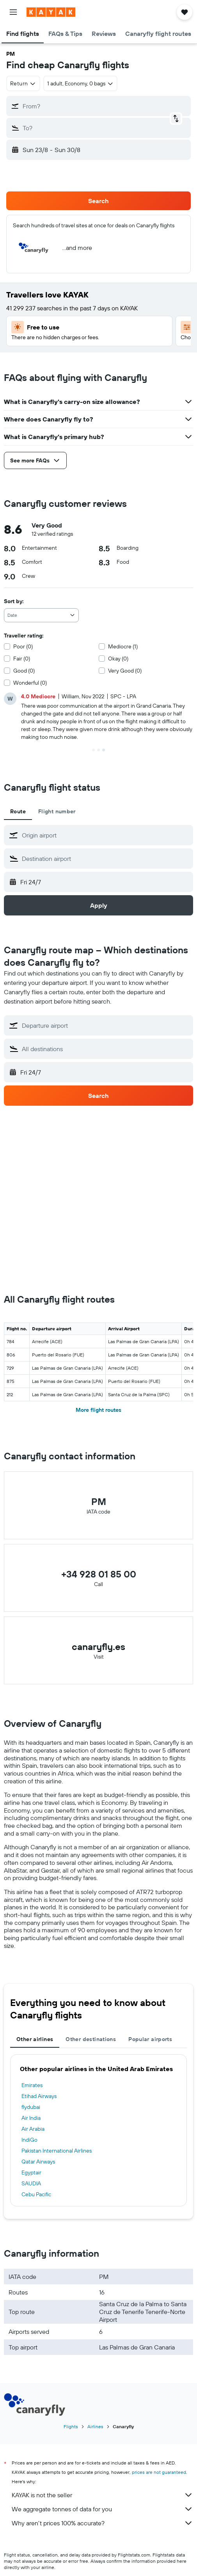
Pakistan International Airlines (56, 2150)
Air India (31, 2117)
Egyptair (31, 2172)
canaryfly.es (98, 1646)
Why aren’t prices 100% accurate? (102, 2523)
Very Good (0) (125, 670)
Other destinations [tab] (91, 2039)
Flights (71, 2426)
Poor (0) (23, 646)
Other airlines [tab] (34, 2039)
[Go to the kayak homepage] (51, 12)
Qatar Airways (38, 2161)
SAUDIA (31, 2183)
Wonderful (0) (30, 682)
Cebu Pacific (36, 2194)
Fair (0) (21, 658)
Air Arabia (32, 2128)
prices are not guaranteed (159, 2472)
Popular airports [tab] (150, 2039)
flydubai (30, 2106)
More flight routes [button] (98, 1409)
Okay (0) (118, 658)
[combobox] (23, 83)
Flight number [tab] (57, 811)
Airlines (95, 2426)
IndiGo (29, 2139)
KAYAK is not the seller (102, 2495)
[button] (13, 12)
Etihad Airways (39, 2096)
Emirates (32, 2085)
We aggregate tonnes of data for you (102, 2509)
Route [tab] (18, 811)
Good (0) (24, 670)
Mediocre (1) (123, 646)
